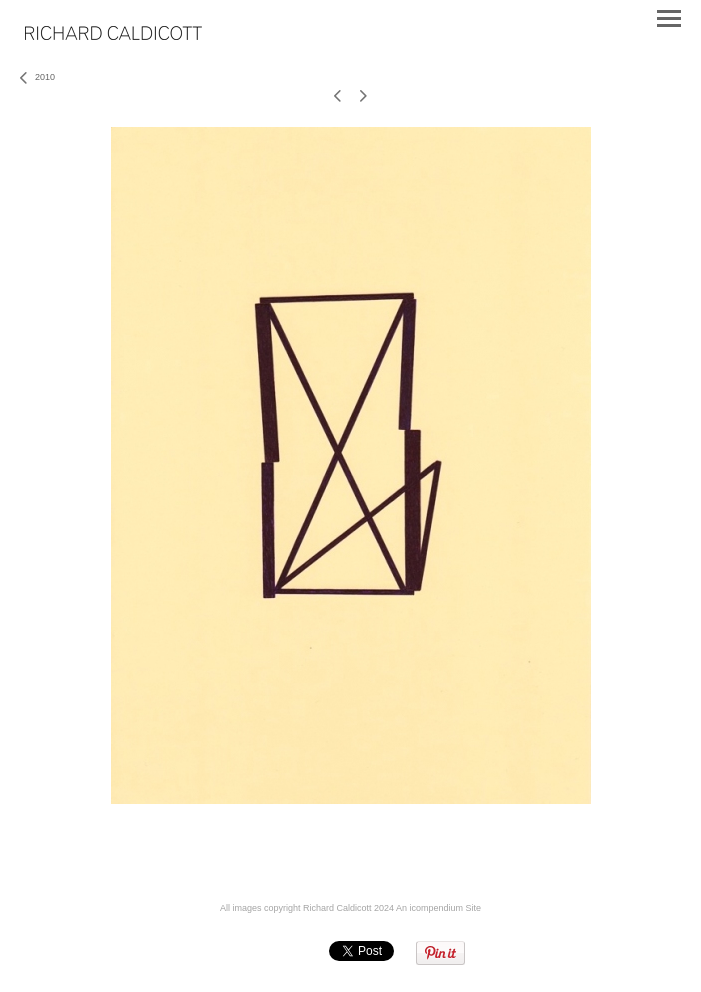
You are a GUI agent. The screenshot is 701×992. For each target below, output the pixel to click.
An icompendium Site (438, 908)
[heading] (113, 36)
